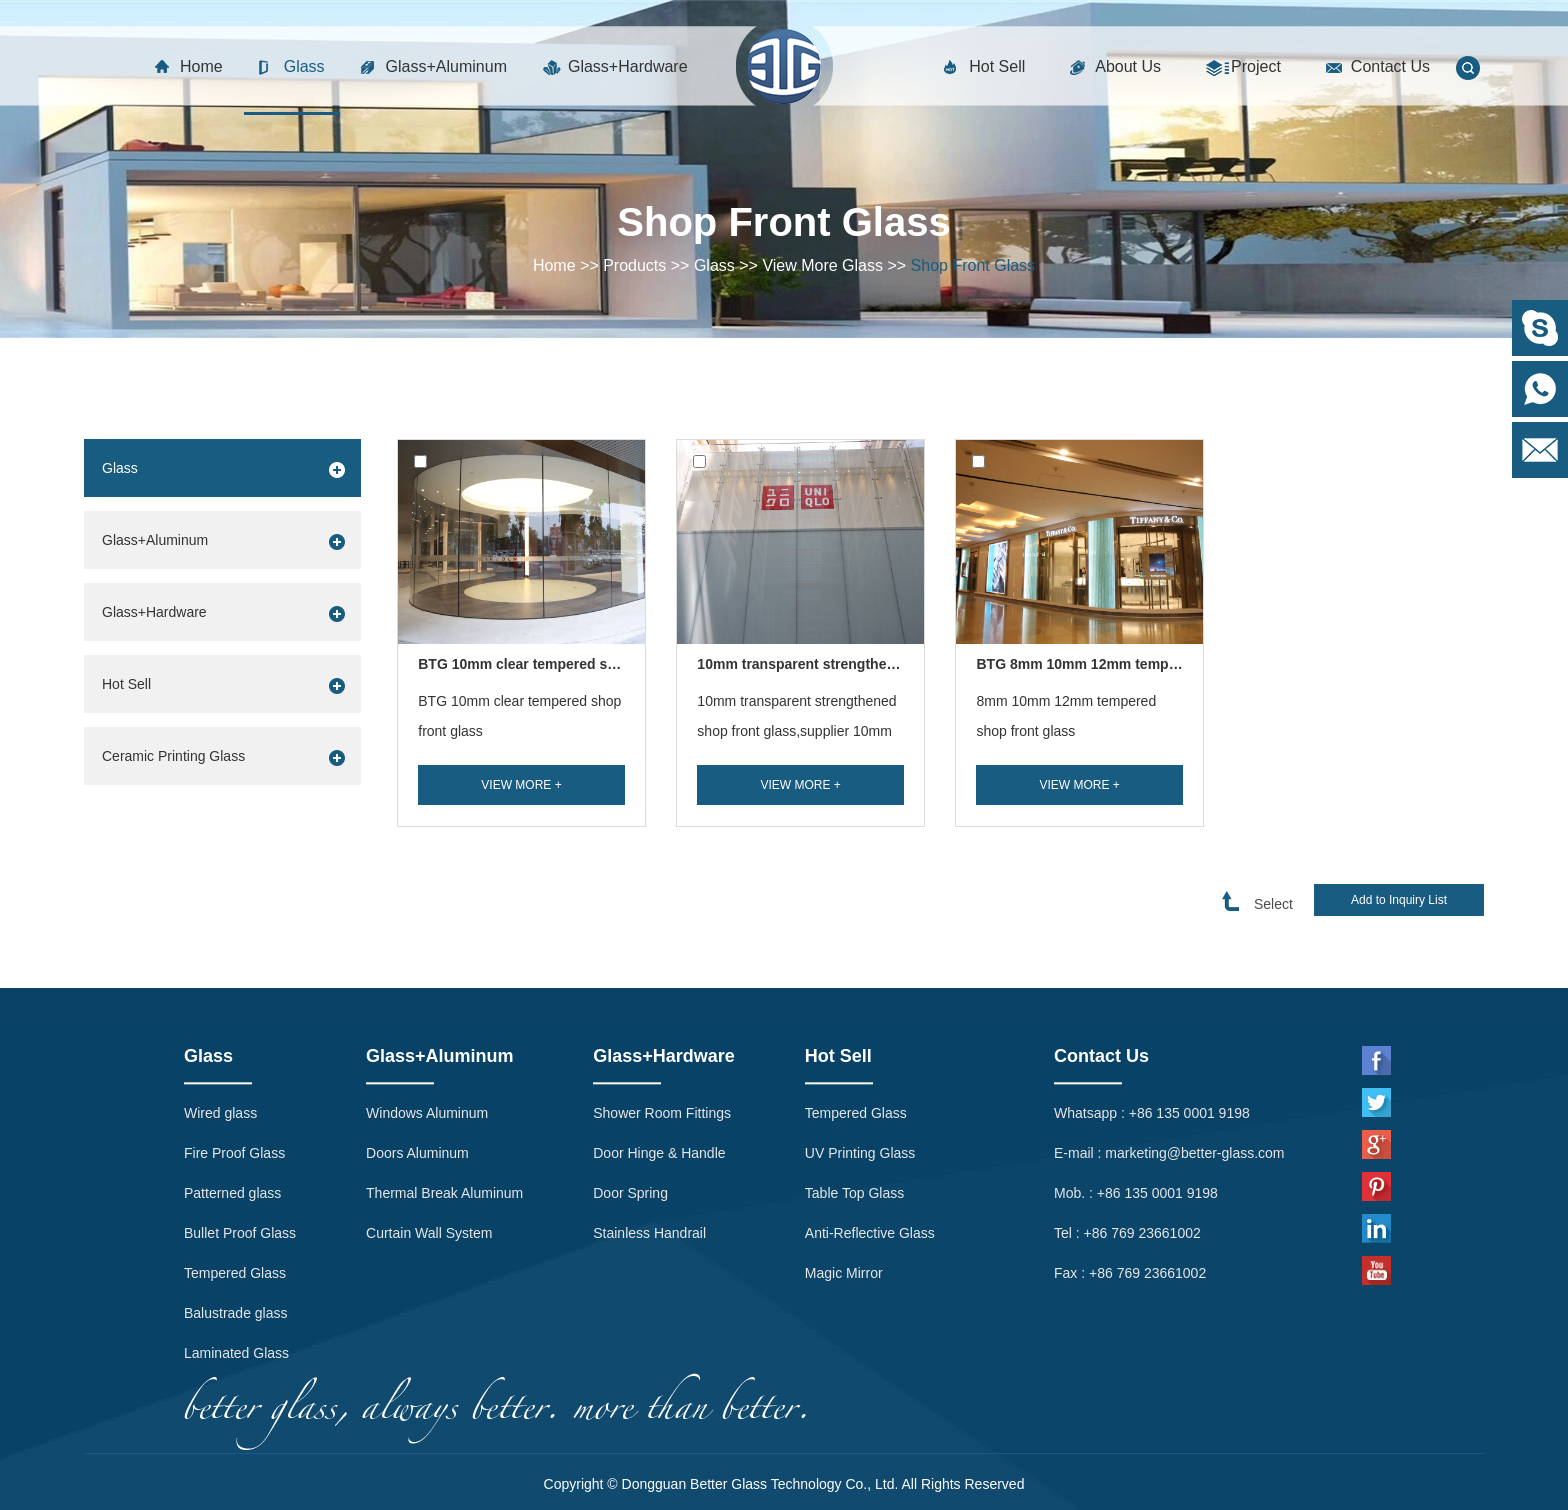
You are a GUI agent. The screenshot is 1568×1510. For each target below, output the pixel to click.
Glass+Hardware (628, 66)
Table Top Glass (854, 1096)
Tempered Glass (235, 1176)
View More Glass (822, 265)
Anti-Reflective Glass (870, 1136)
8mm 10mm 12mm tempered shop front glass (1066, 716)
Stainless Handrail (649, 1136)
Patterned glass (232, 1096)
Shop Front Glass (973, 265)
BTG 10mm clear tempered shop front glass (519, 716)
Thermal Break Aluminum (444, 1096)
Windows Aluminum (427, 1016)
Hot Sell (997, 66)
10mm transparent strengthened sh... (820, 664)
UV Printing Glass (860, 1056)
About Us (1128, 66)
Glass (304, 66)
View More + (521, 785)
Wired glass (220, 1016)
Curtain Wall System (429, 1136)
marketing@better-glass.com (1194, 1056)
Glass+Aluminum (446, 66)
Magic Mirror (844, 1176)
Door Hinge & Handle (659, 1056)
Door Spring (630, 1096)
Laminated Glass (236, 1256)
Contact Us (1390, 66)
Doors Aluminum (417, 1056)
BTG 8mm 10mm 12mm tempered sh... (1103, 664)
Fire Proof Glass (234, 1056)
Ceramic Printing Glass (173, 756)
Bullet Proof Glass (240, 1136)
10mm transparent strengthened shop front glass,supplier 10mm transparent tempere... (796, 731)
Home (201, 66)
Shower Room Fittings (662, 1016)
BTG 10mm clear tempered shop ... (533, 664)
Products (634, 265)
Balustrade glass (236, 1216)
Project (1256, 66)
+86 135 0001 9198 (1189, 1016)
